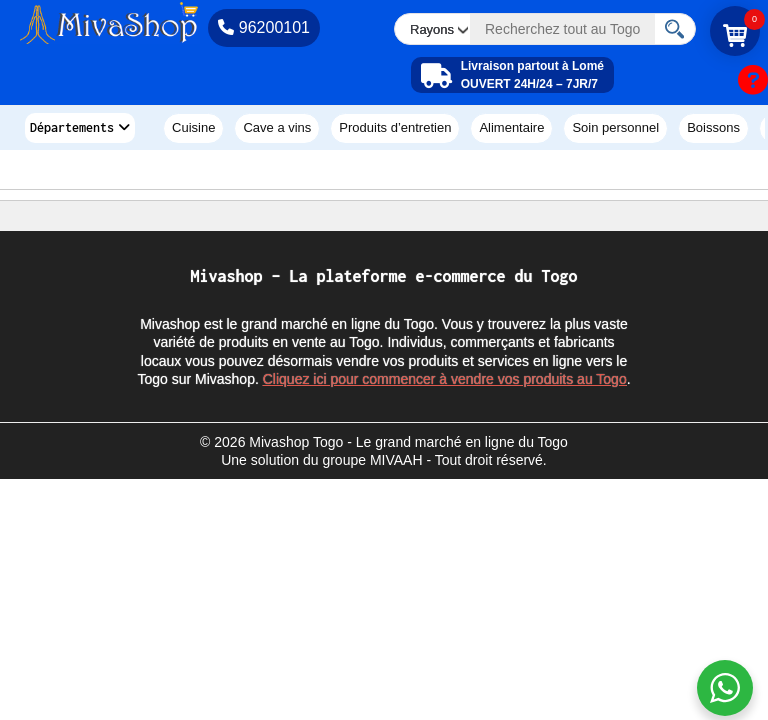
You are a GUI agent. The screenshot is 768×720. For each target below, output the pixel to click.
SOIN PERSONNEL (615, 127)
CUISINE (193, 127)
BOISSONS (713, 127)
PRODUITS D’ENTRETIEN (395, 127)
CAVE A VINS (277, 127)
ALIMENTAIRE (511, 127)
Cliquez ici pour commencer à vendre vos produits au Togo (445, 379)
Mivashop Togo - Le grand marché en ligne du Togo (408, 442)
